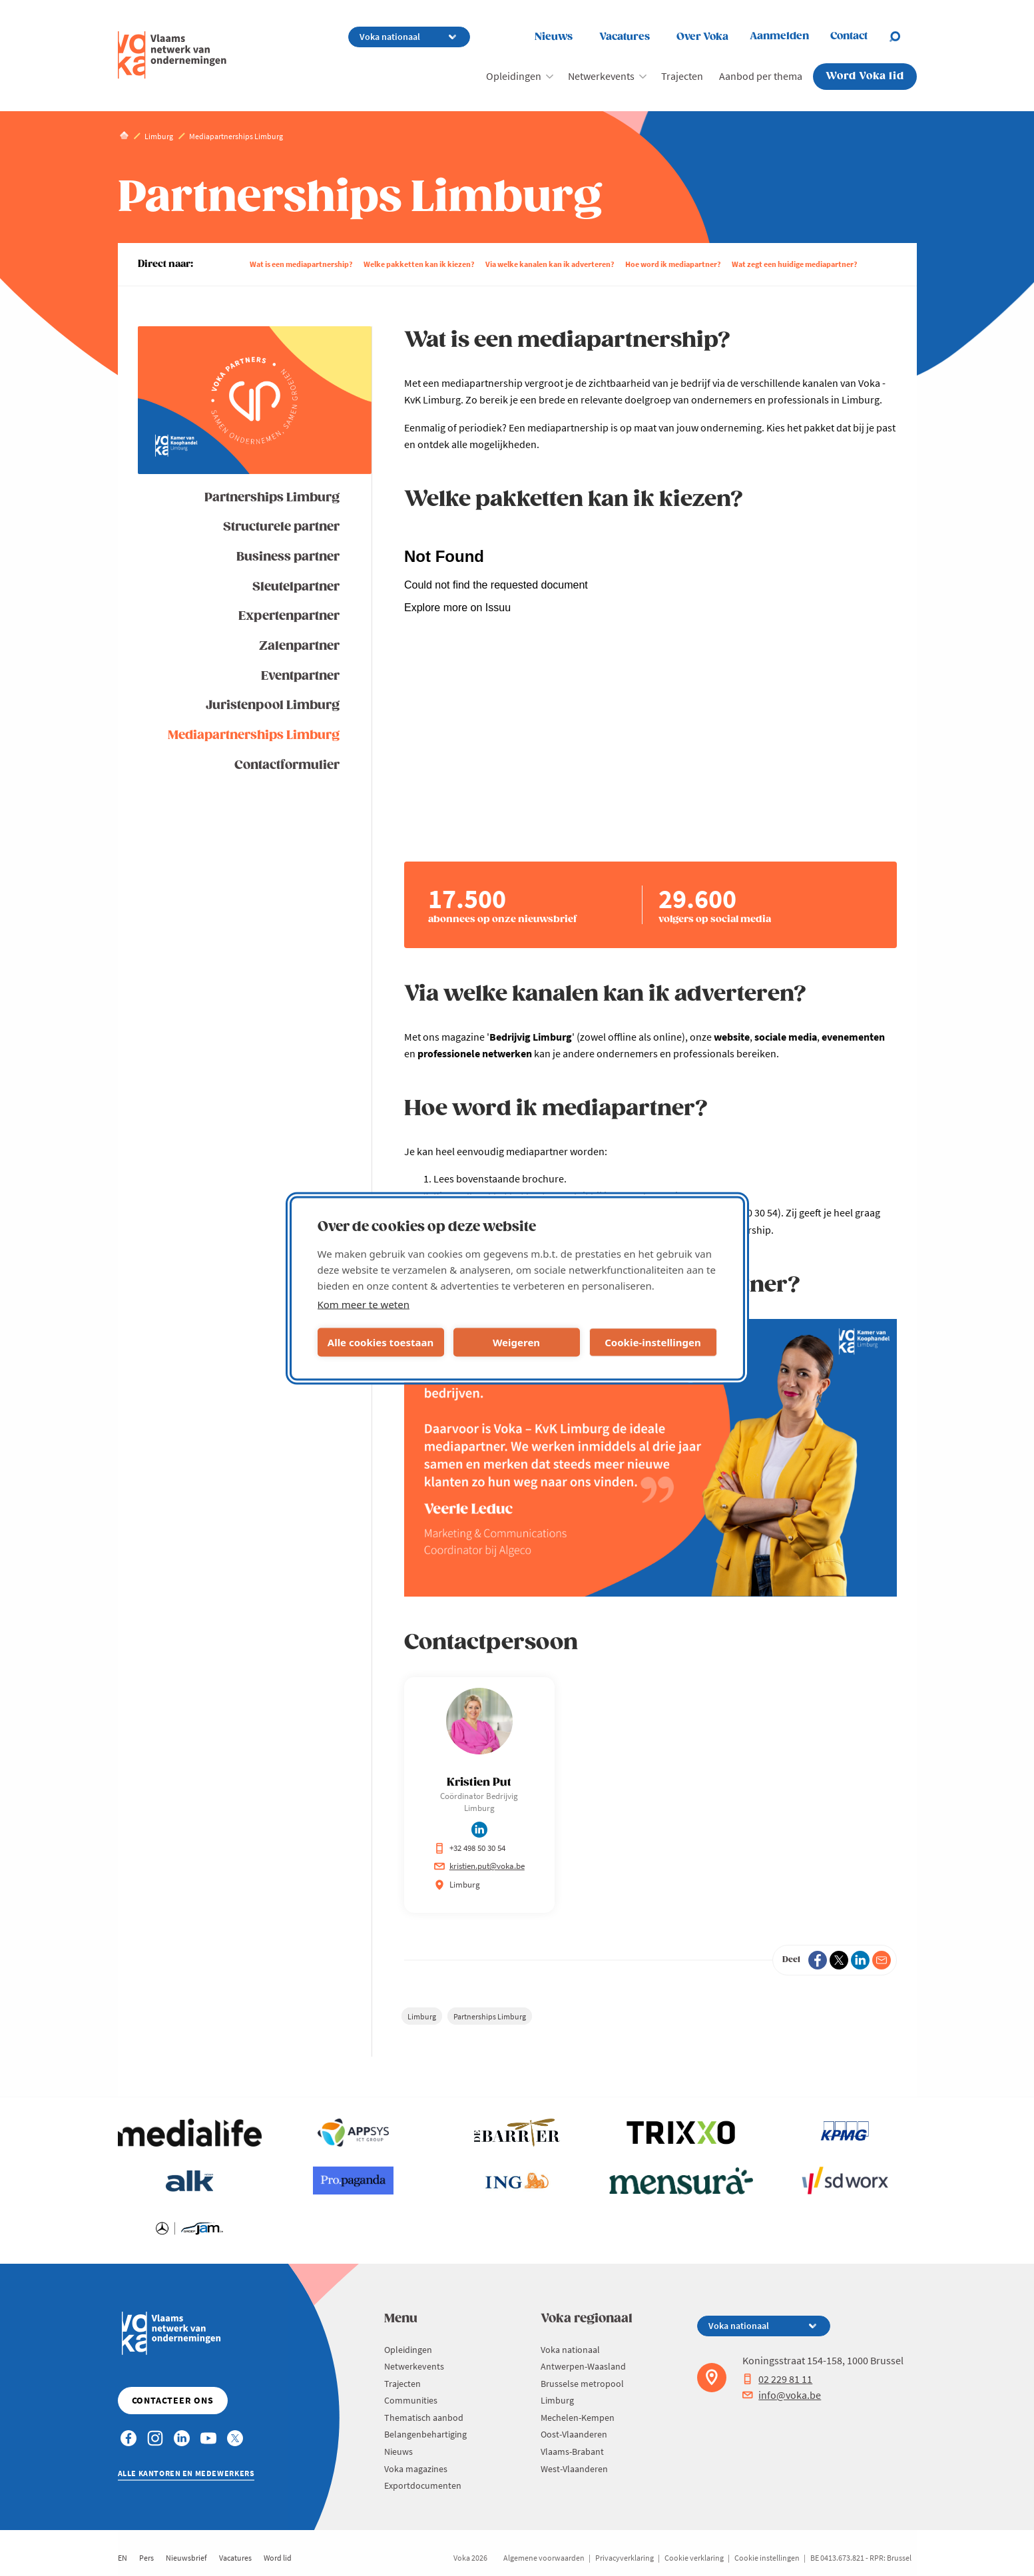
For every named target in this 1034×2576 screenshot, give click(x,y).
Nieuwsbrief (186, 2558)
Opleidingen (513, 76)
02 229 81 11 (777, 2379)
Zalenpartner (299, 646)
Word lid (278, 2558)
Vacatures (624, 37)
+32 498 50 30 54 (469, 1848)
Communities (410, 2400)
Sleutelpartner (296, 587)
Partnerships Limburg (272, 498)
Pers (146, 2558)
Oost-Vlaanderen (574, 2434)
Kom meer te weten (364, 1303)
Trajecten (682, 76)
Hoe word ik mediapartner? (673, 264)
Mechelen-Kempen (578, 2418)
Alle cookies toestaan (380, 1342)
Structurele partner (281, 527)
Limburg (421, 2016)
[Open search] (903, 37)
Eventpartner (300, 676)
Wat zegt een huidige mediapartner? (795, 264)
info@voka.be (781, 2395)
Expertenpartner (289, 616)
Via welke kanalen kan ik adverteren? (550, 264)
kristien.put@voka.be (479, 1866)
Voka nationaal (570, 2350)
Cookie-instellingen (653, 1342)
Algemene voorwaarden (544, 2558)
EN (122, 2558)
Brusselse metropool (582, 2384)
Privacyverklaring (624, 2558)
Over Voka (702, 37)
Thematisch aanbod (423, 2418)
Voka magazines (415, 2469)
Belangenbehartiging (425, 2434)
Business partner (288, 557)
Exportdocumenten (422, 2485)
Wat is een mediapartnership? (301, 264)
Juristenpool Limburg (273, 705)
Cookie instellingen (767, 2558)
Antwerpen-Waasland (583, 2366)
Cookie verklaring (694, 2558)
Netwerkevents (601, 76)
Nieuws (554, 37)
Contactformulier (287, 765)
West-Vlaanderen (574, 2469)
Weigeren (516, 1342)
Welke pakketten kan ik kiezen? (419, 264)
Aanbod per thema (760, 76)
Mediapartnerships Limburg (254, 735)
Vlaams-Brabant (572, 2451)
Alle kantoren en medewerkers (186, 2473)
